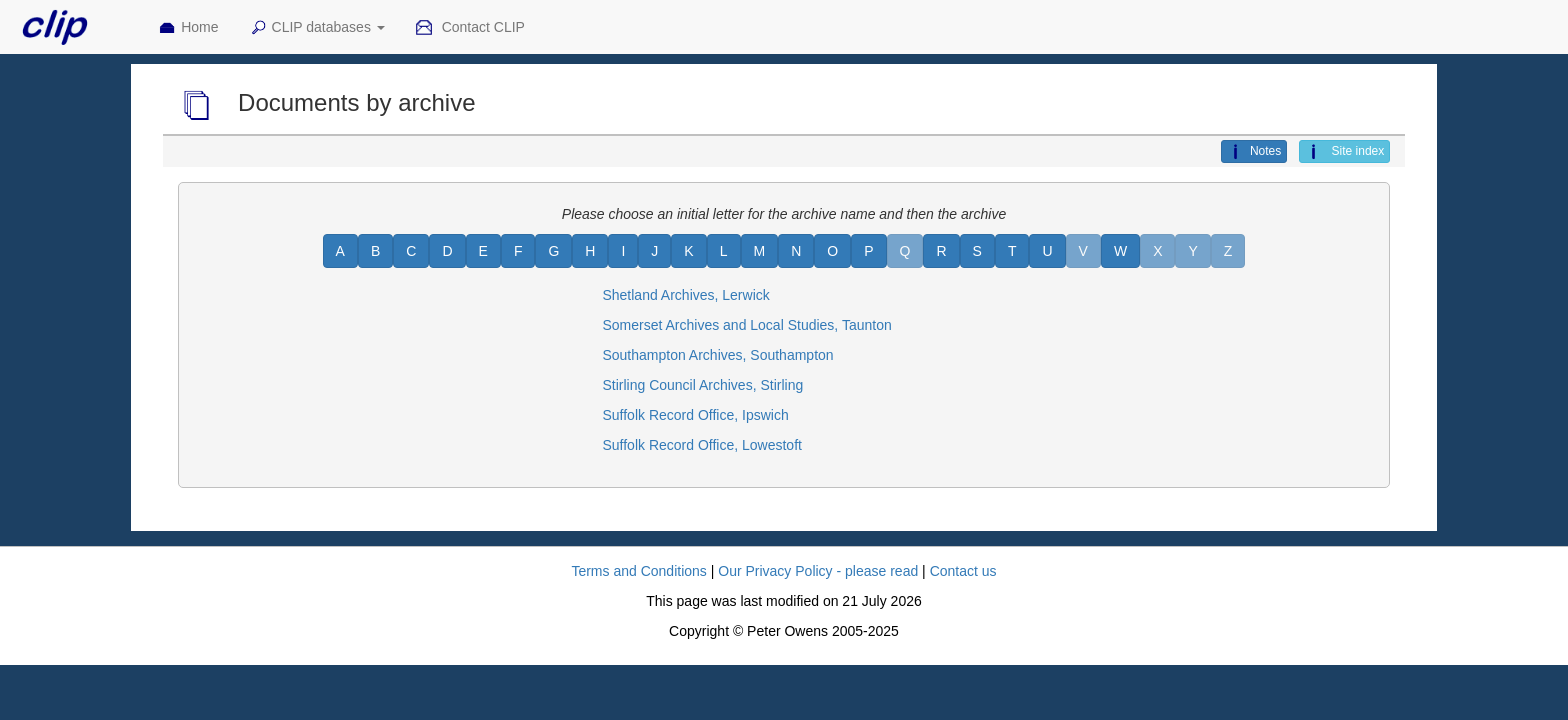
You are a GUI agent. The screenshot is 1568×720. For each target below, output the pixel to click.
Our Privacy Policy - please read (818, 571)
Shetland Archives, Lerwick (685, 295)
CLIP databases (317, 28)
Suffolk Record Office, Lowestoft (701, 445)
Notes (1254, 152)
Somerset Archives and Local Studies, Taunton (746, 325)
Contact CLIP (470, 28)
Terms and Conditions (638, 571)
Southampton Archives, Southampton (717, 355)
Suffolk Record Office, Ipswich (695, 415)
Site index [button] (1344, 152)
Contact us (963, 571)
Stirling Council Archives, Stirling (702, 385)
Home (188, 28)
